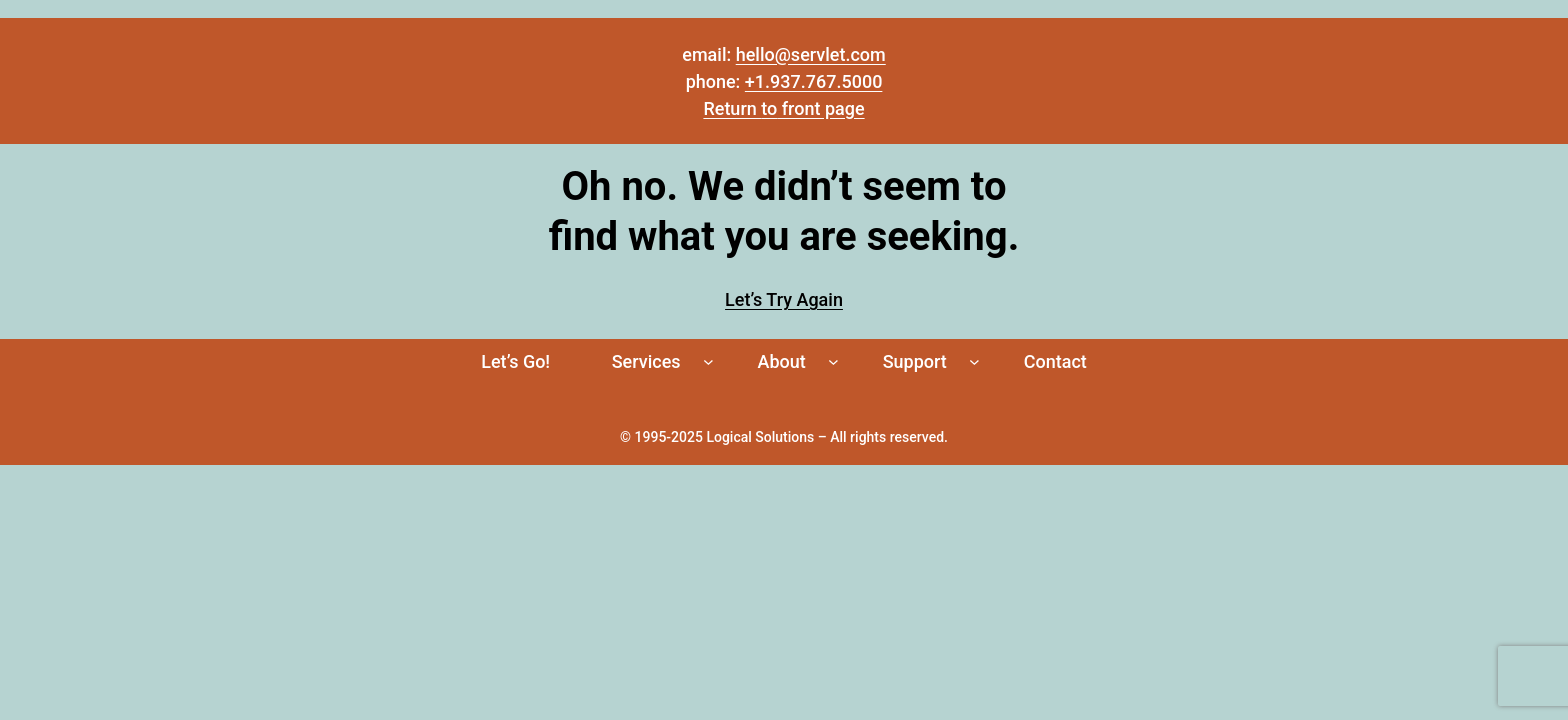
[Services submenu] (708, 361)
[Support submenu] (974, 361)
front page (820, 108)
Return (732, 108)
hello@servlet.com (811, 54)
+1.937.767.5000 (814, 81)
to (769, 108)
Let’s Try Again (784, 299)
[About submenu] (833, 361)
